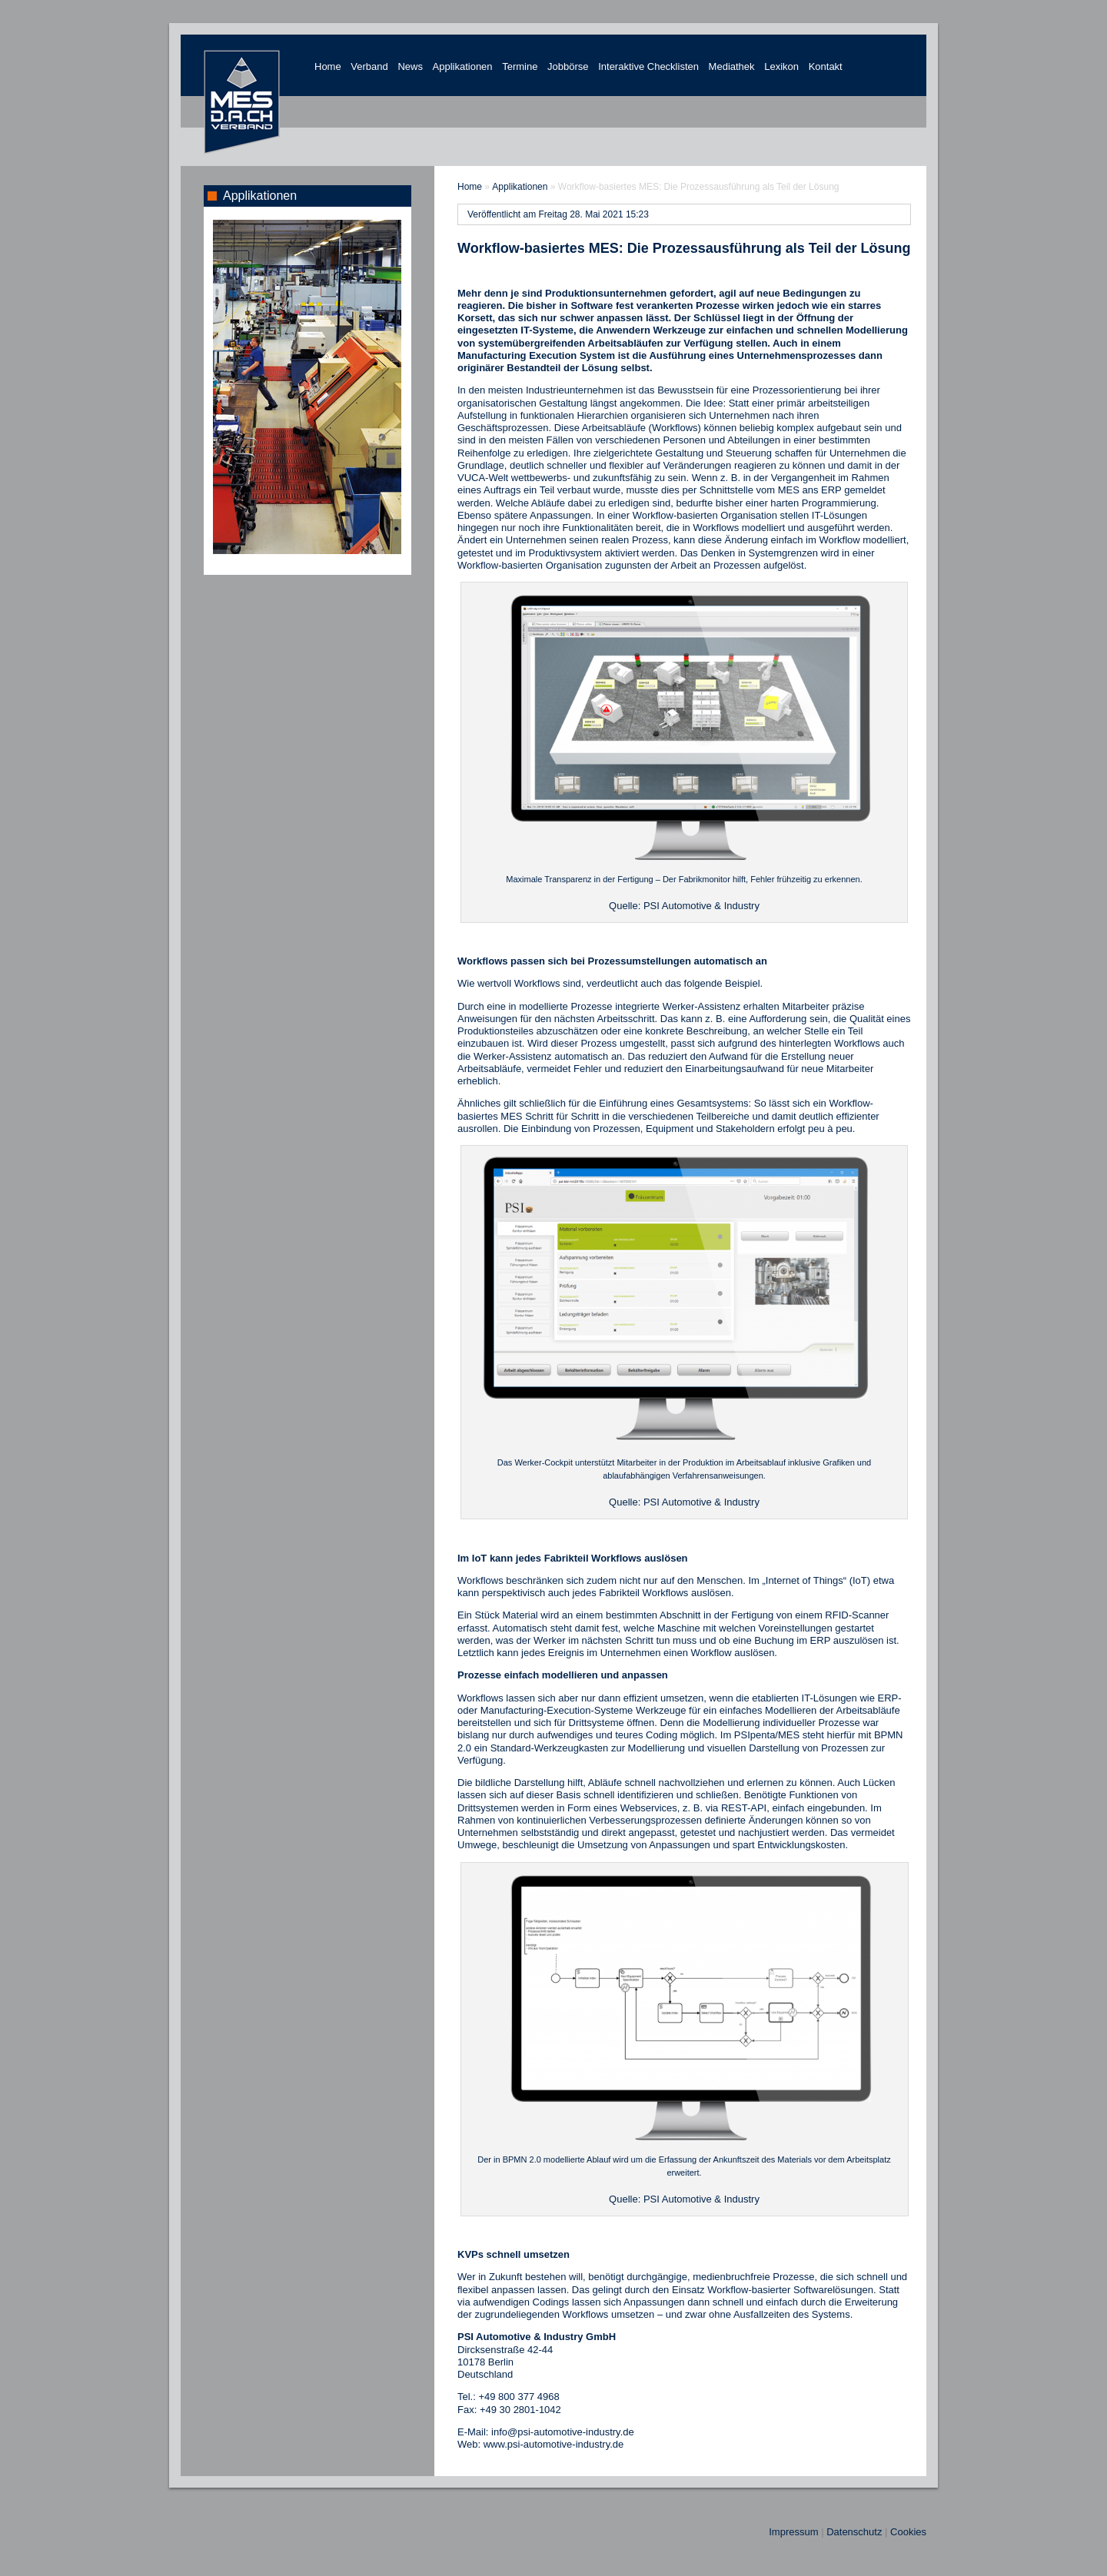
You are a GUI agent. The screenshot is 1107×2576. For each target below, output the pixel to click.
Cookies (908, 2532)
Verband (369, 66)
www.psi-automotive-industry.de (554, 2444)
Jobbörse (567, 66)
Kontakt (826, 66)
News (410, 66)
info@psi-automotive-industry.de (562, 2432)
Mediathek (732, 66)
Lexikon (781, 66)
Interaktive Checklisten (648, 66)
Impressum (793, 2532)
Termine (519, 66)
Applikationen (463, 66)
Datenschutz (854, 2532)
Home (327, 66)
